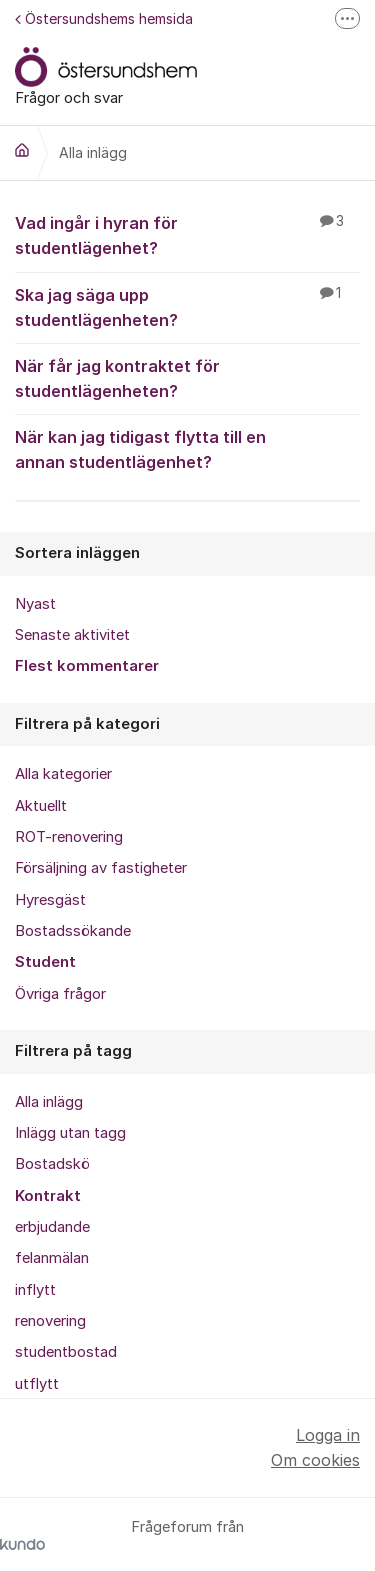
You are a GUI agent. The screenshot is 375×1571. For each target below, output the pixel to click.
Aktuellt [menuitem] (41, 806)
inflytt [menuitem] (35, 1290)
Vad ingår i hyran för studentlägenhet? (187, 234)
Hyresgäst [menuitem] (50, 900)
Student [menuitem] (45, 962)
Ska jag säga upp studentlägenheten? (187, 306)
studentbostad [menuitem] (66, 1352)
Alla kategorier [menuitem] (63, 774)
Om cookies (315, 1460)
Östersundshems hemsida (104, 18)
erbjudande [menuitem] (52, 1227)
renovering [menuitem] (50, 1321)
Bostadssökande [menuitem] (73, 931)
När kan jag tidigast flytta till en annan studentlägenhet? (187, 448)
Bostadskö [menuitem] (52, 1164)
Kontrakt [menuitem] (48, 1196)
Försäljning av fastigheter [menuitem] (101, 868)
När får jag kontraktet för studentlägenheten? (187, 377)
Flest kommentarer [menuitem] (87, 666)
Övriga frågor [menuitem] (60, 994)
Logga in (328, 1435)
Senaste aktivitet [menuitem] (72, 635)
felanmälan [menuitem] (52, 1258)
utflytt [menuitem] (37, 1384)
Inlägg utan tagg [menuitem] (70, 1133)
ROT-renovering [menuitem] (69, 837)
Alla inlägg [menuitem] (49, 1102)
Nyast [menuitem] (35, 604)
